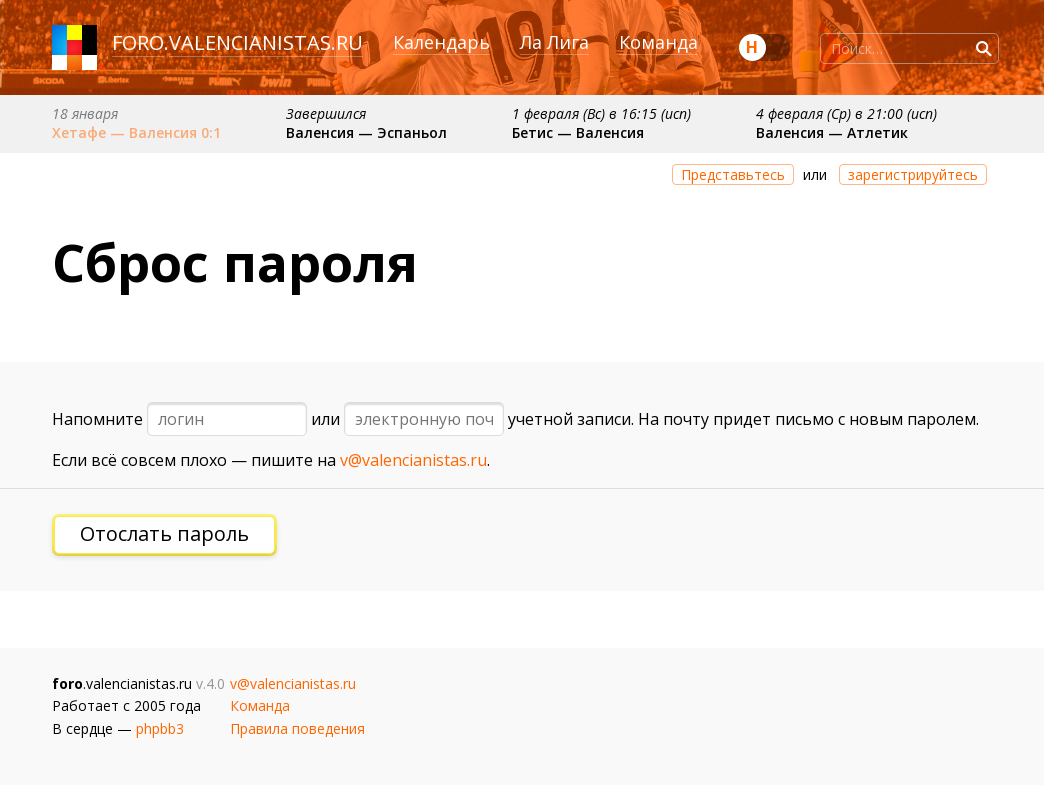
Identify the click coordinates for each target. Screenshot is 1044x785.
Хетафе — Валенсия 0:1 (136, 132)
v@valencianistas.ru (413, 460)
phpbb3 (160, 728)
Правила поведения (297, 728)
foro (138, 42)
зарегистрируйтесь (913, 174)
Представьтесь (733, 174)
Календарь (441, 42)
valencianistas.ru (266, 42)
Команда (658, 42)
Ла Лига (554, 42)
